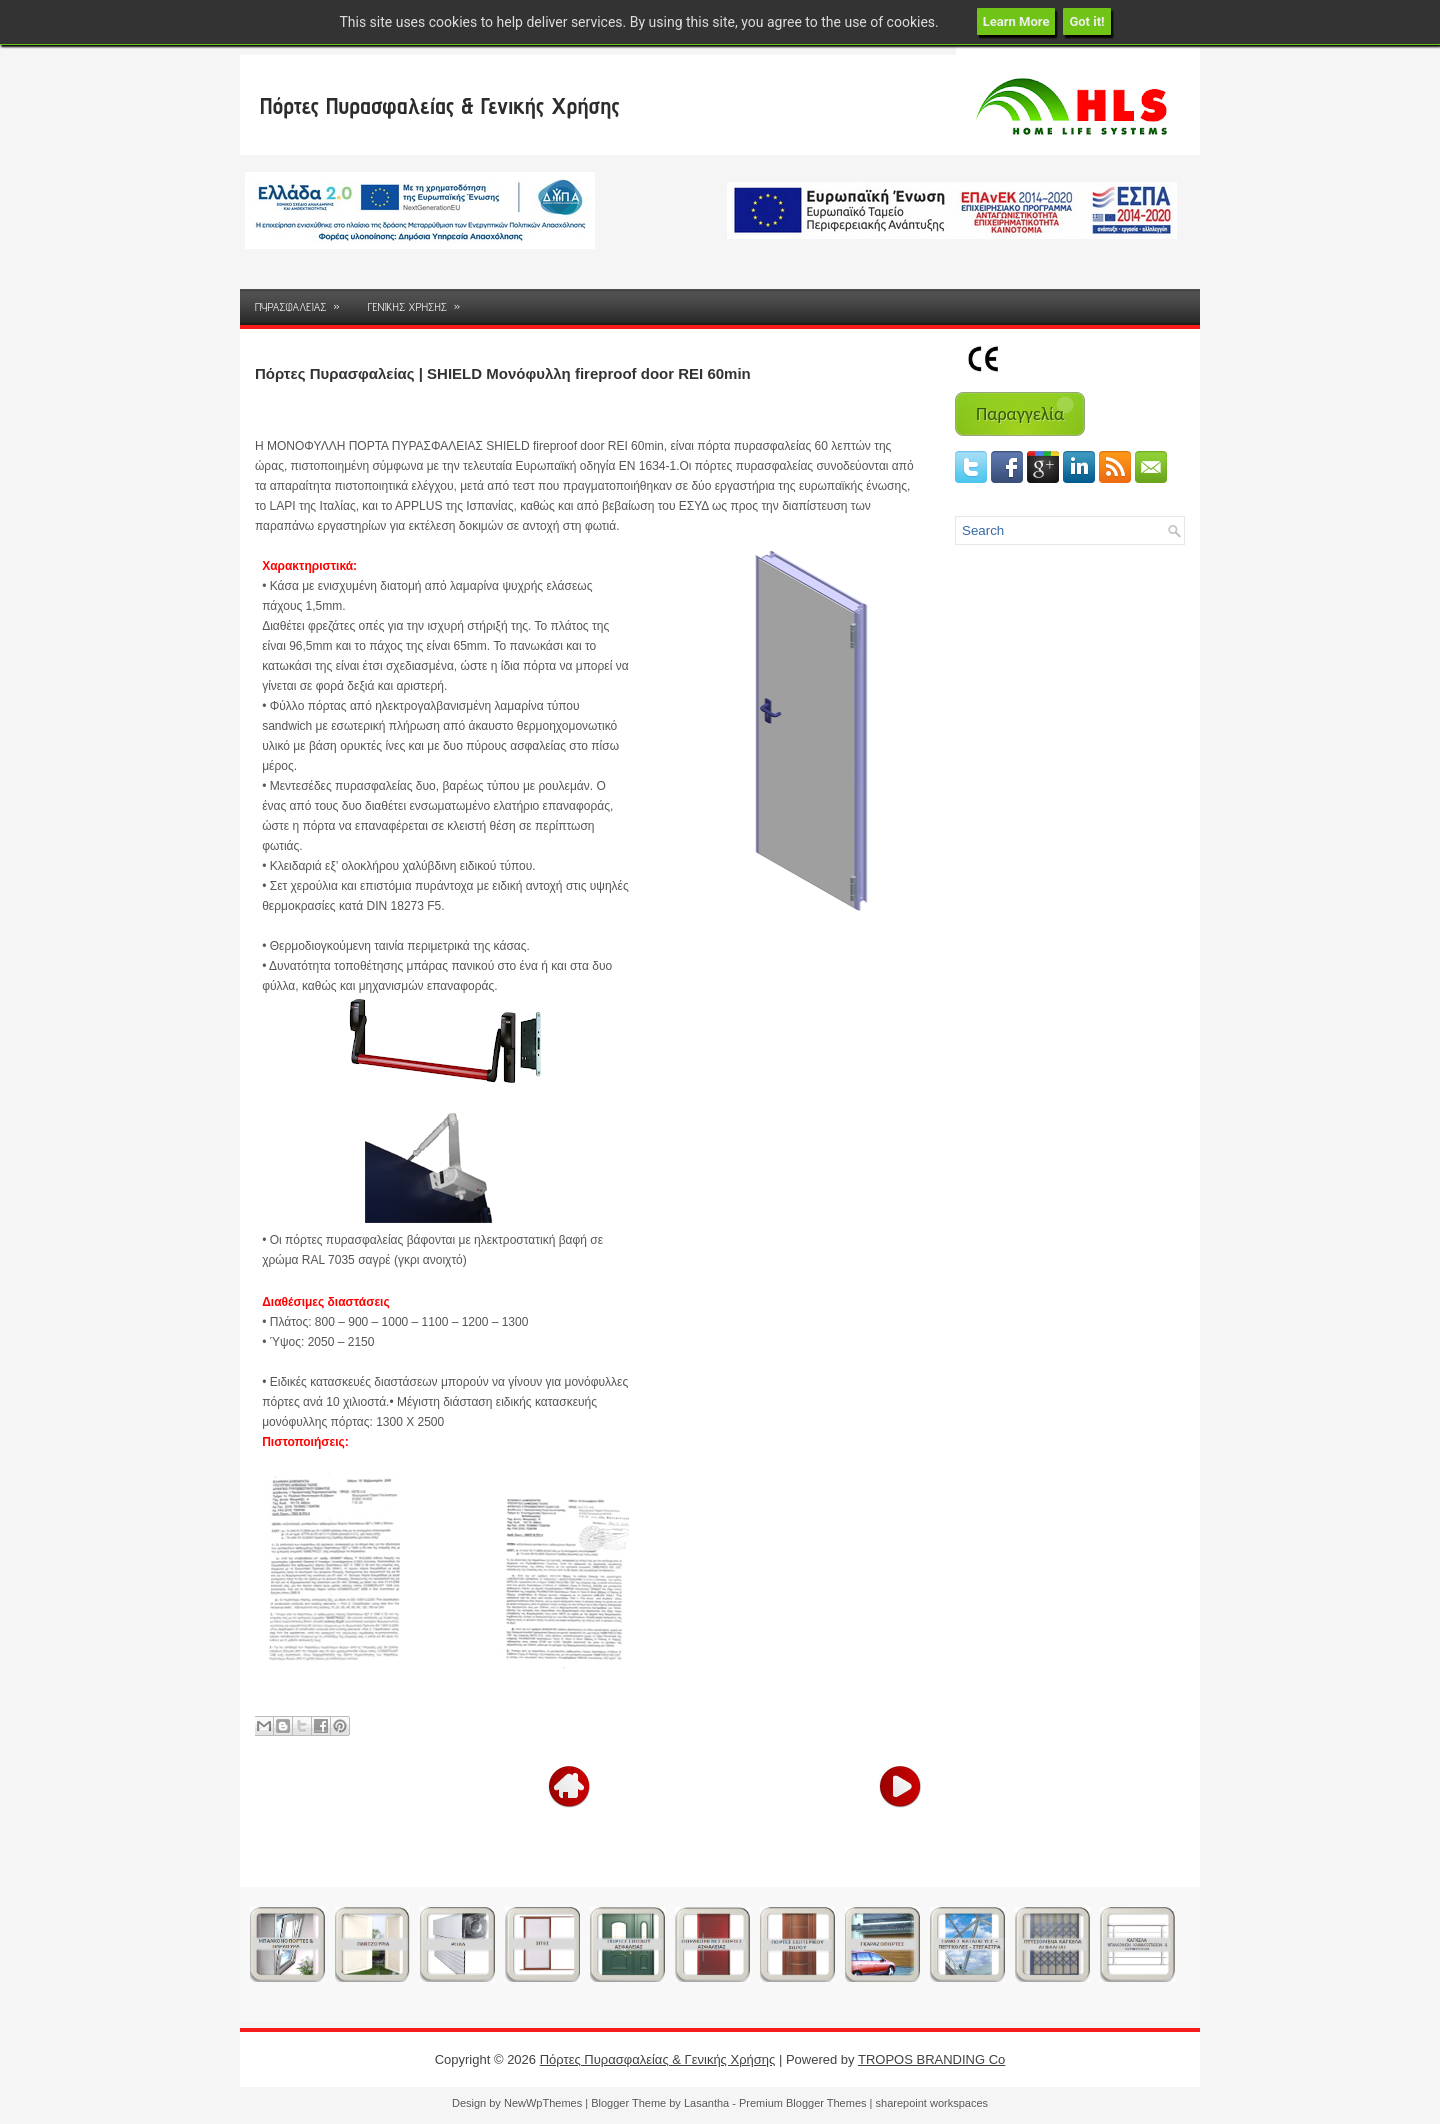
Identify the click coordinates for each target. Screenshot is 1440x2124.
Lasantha (706, 2103)
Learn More (1016, 21)
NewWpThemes (543, 2103)
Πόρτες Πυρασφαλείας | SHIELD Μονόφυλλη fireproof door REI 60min (503, 373)
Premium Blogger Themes (803, 2103)
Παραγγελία (1020, 414)
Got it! (1086, 21)
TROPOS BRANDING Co (931, 2059)
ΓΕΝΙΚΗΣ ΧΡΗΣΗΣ (421, 301)
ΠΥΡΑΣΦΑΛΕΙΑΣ (304, 301)
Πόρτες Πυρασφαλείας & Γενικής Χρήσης (440, 105)
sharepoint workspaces (932, 2103)
